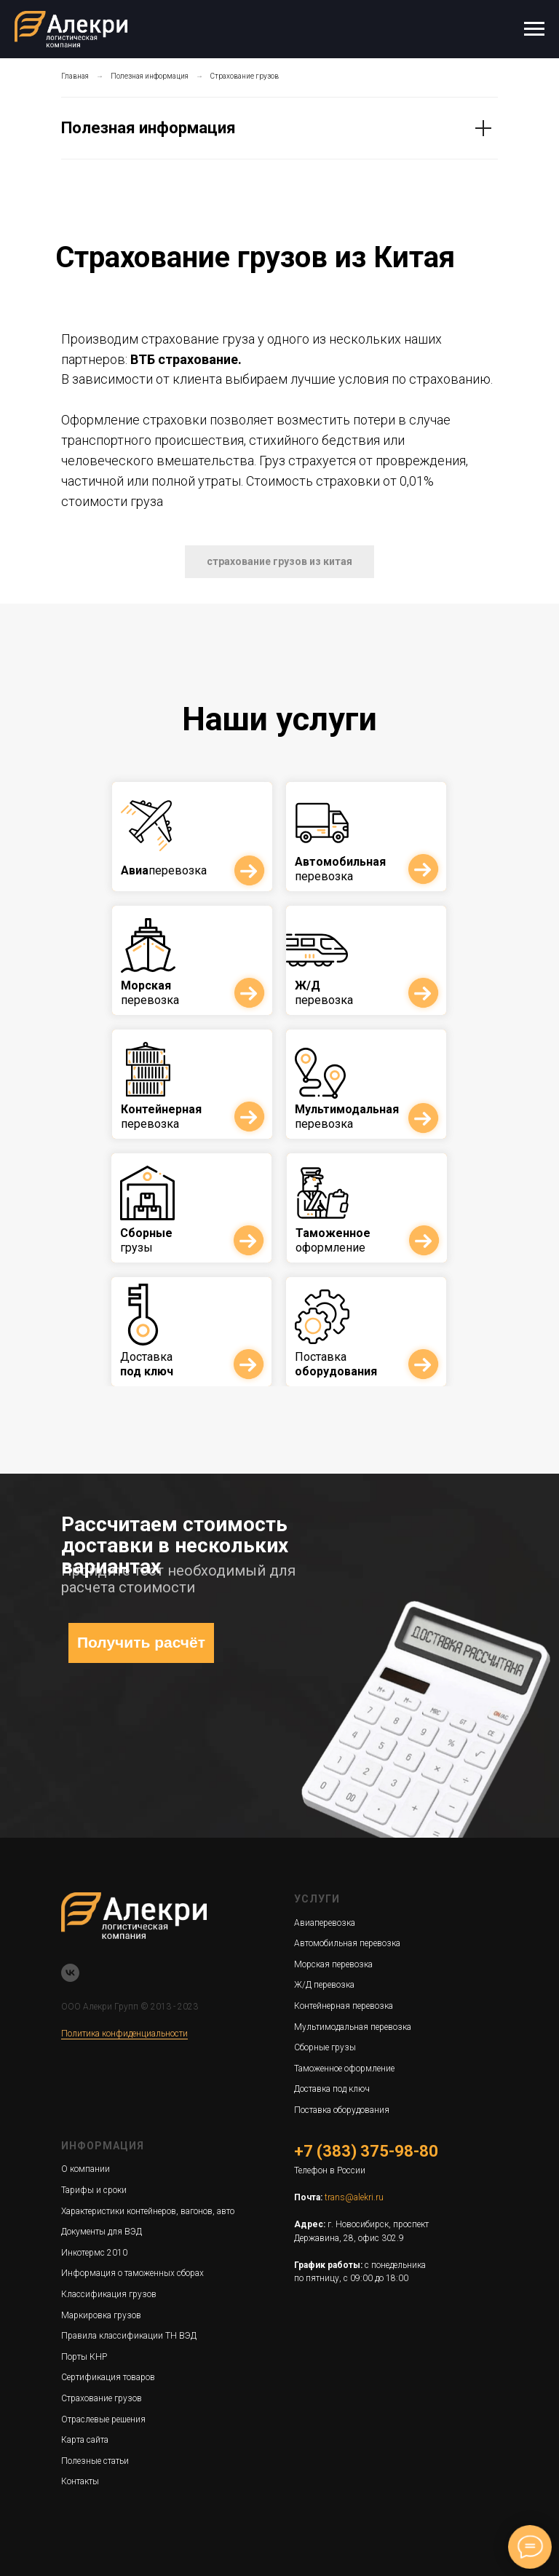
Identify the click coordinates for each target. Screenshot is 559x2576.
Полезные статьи (95, 2461)
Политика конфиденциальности (124, 2033)
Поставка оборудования (341, 2110)
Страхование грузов (244, 76)
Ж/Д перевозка (324, 1985)
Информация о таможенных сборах (132, 2273)
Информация (102, 2146)
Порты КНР (84, 2357)
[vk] (70, 1973)
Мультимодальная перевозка (352, 2027)
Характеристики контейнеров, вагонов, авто (147, 2211)
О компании (85, 2169)
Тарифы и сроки (94, 2190)
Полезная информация (150, 76)
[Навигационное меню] (534, 29)
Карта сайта (84, 2440)
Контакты (80, 2481)
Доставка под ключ (332, 2089)
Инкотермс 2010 (94, 2253)
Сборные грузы (325, 2047)
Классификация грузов (108, 2294)
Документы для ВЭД (101, 2232)
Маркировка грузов (101, 2315)
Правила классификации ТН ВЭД (129, 2336)
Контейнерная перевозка (343, 2006)
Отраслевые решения (103, 2419)
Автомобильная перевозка (347, 1943)
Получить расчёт (141, 1642)
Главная (75, 76)
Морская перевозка (333, 1964)
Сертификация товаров (108, 2377)
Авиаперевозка (324, 1923)
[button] (279, 561)
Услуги (317, 1899)
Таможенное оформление (344, 2068)
